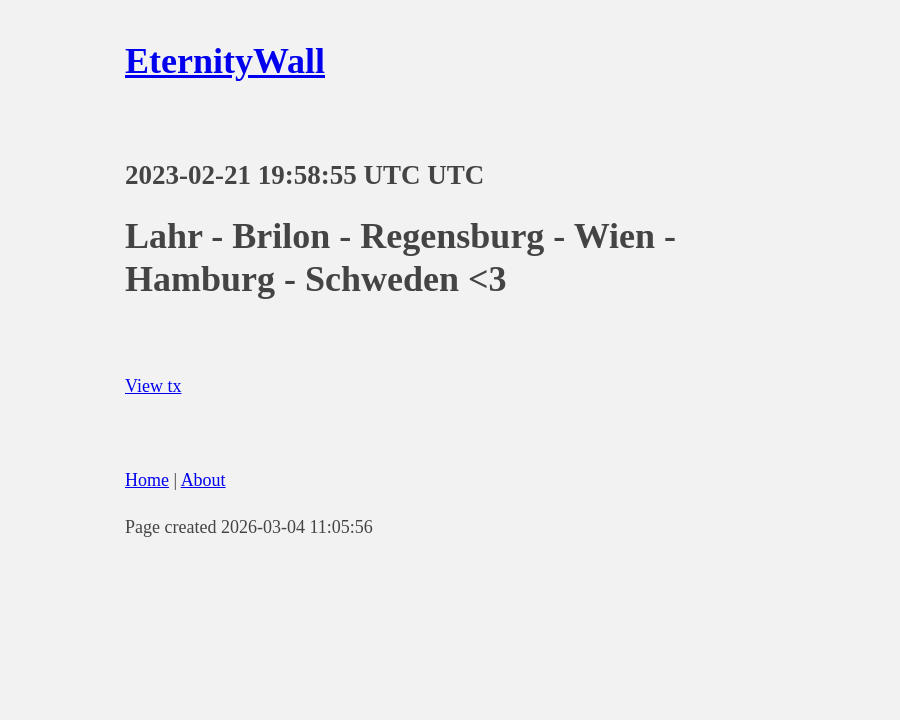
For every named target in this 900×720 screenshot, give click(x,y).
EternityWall (225, 61)
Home (147, 480)
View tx (153, 386)
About (203, 480)
